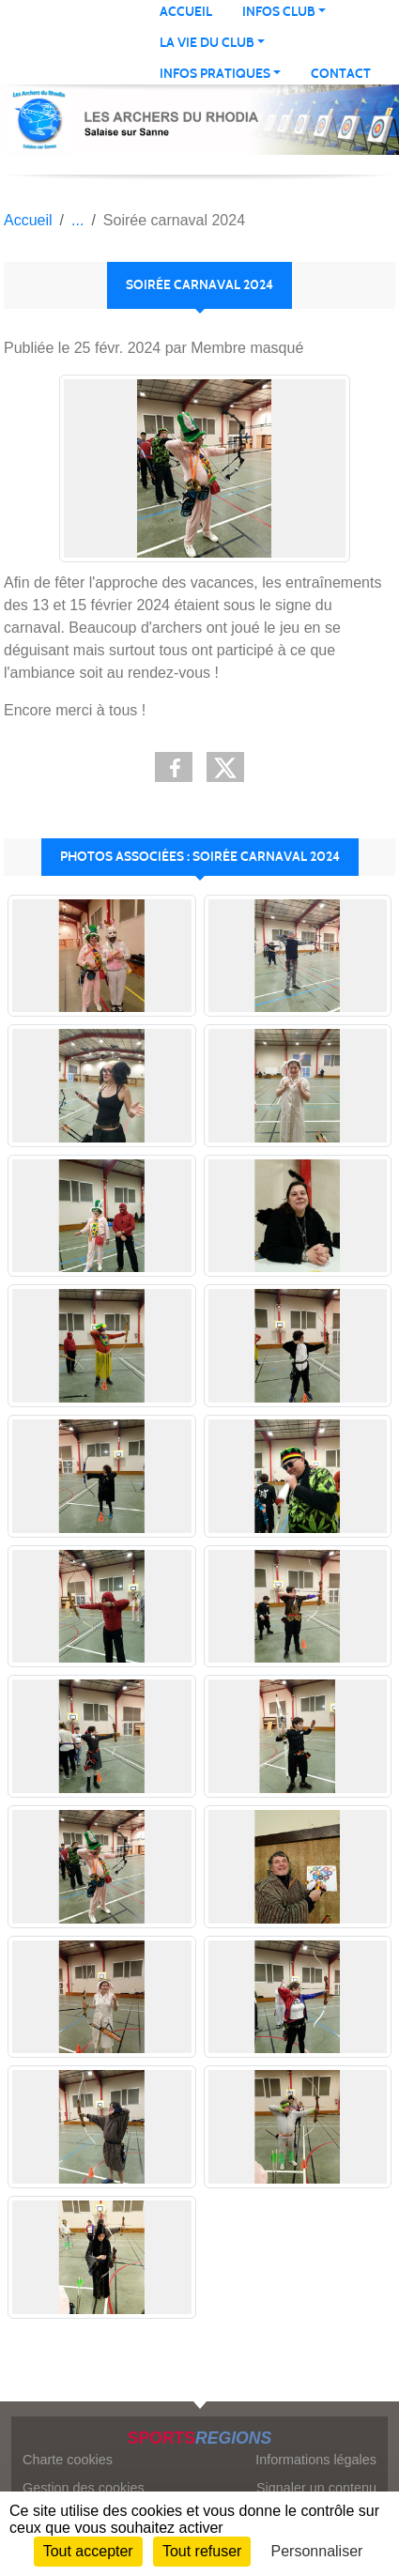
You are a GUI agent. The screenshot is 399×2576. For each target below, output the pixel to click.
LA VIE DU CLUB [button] (207, 43)
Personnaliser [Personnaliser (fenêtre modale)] (317, 2551)
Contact (341, 74)
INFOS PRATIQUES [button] (215, 74)
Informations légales (315, 2459)
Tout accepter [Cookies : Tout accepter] (88, 2551)
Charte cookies (68, 2459)
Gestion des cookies (84, 2487)
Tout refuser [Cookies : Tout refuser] (201, 2551)
